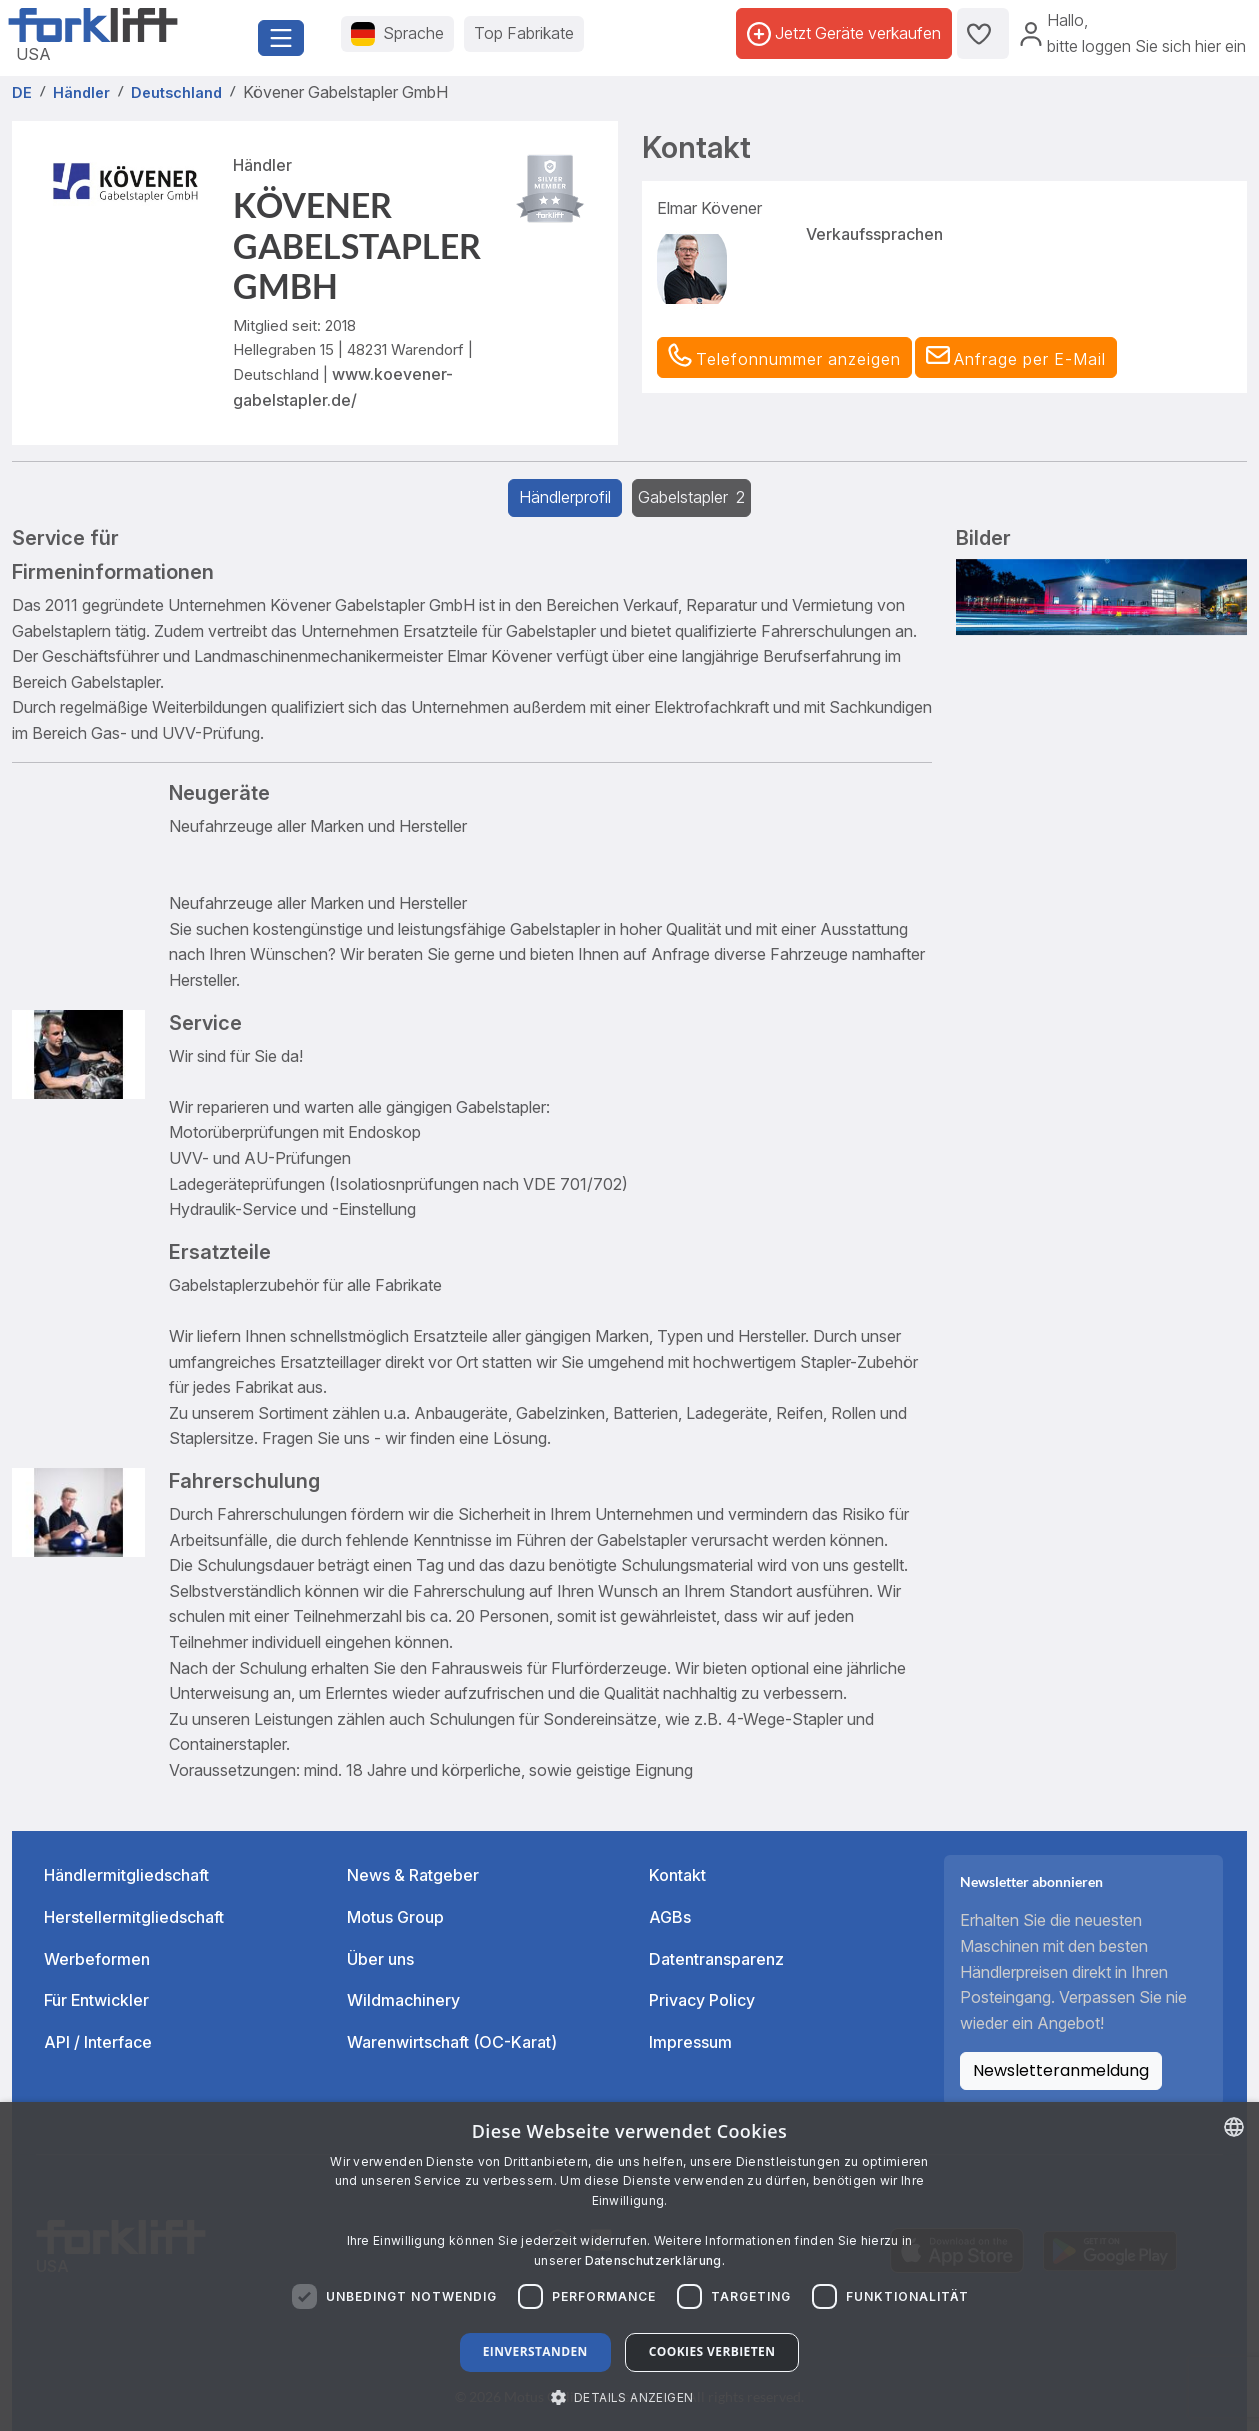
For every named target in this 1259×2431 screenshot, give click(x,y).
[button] (1016, 358)
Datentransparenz (716, 1959)
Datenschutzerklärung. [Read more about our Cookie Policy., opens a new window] (655, 2260)
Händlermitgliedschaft (126, 1875)
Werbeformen (97, 1959)
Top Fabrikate (524, 33)
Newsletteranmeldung (1061, 2070)
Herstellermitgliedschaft (134, 1917)
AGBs (670, 1917)
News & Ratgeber (413, 1875)
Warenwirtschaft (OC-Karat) (452, 2042)
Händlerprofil (565, 497)
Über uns (380, 1959)
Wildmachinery (403, 2000)
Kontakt (677, 1875)
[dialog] (629, 2266)
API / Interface (98, 2042)
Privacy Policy (702, 2000)
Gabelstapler (691, 497)
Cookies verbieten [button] (712, 2351)
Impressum (690, 2042)
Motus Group (395, 1917)
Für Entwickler (96, 2000)
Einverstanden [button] (535, 2351)
